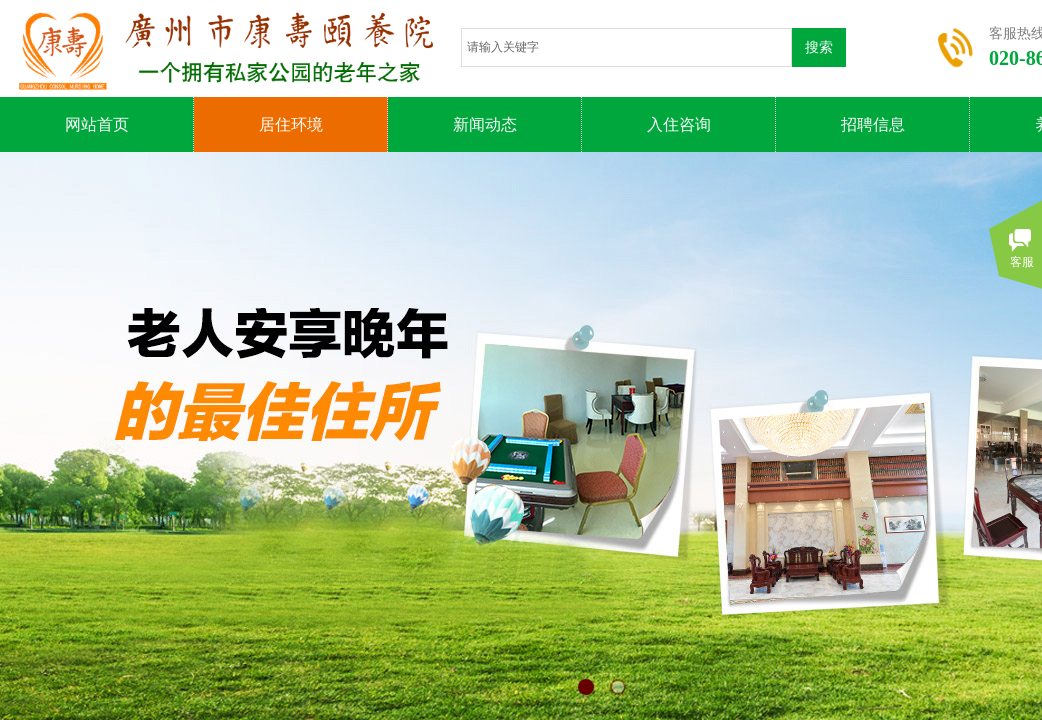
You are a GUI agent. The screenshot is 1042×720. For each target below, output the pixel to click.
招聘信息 (873, 124)
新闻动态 (485, 124)
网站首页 (97, 124)
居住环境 (291, 124)
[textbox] (626, 47)
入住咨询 (679, 124)
